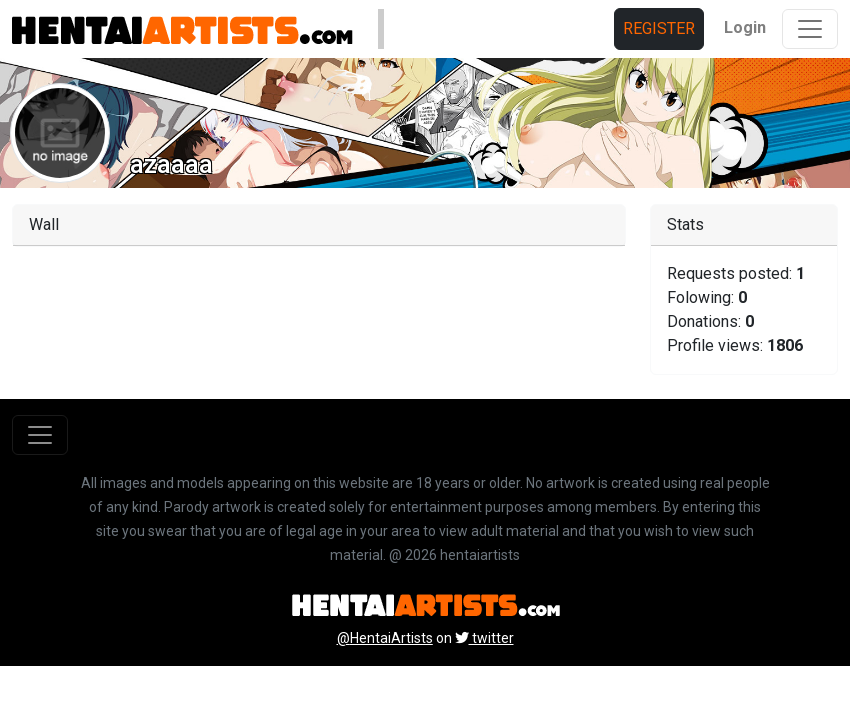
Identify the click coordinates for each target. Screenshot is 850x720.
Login (745, 27)
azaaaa (171, 164)
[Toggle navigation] (810, 29)
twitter (484, 638)
